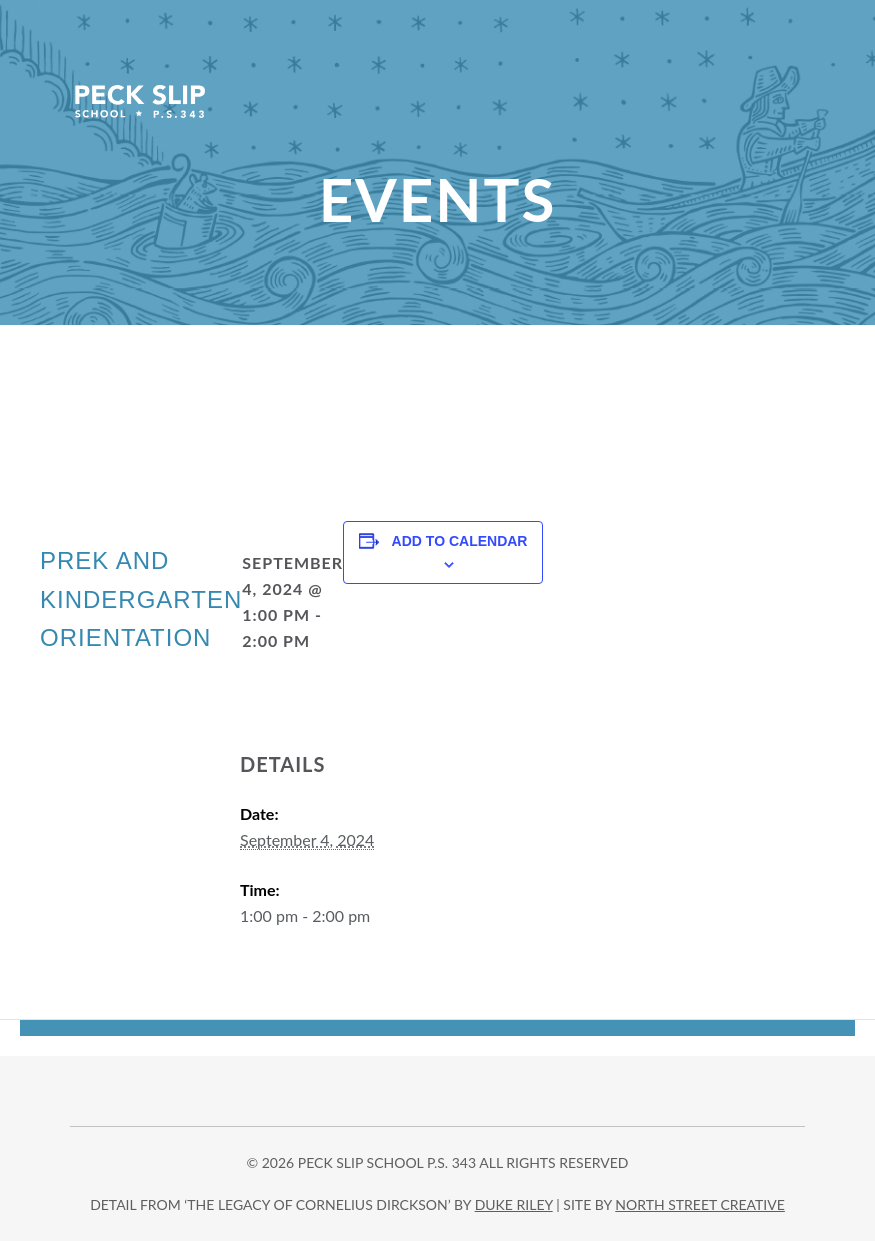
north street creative (700, 1204)
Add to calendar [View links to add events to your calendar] (460, 541)
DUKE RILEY (514, 1204)
